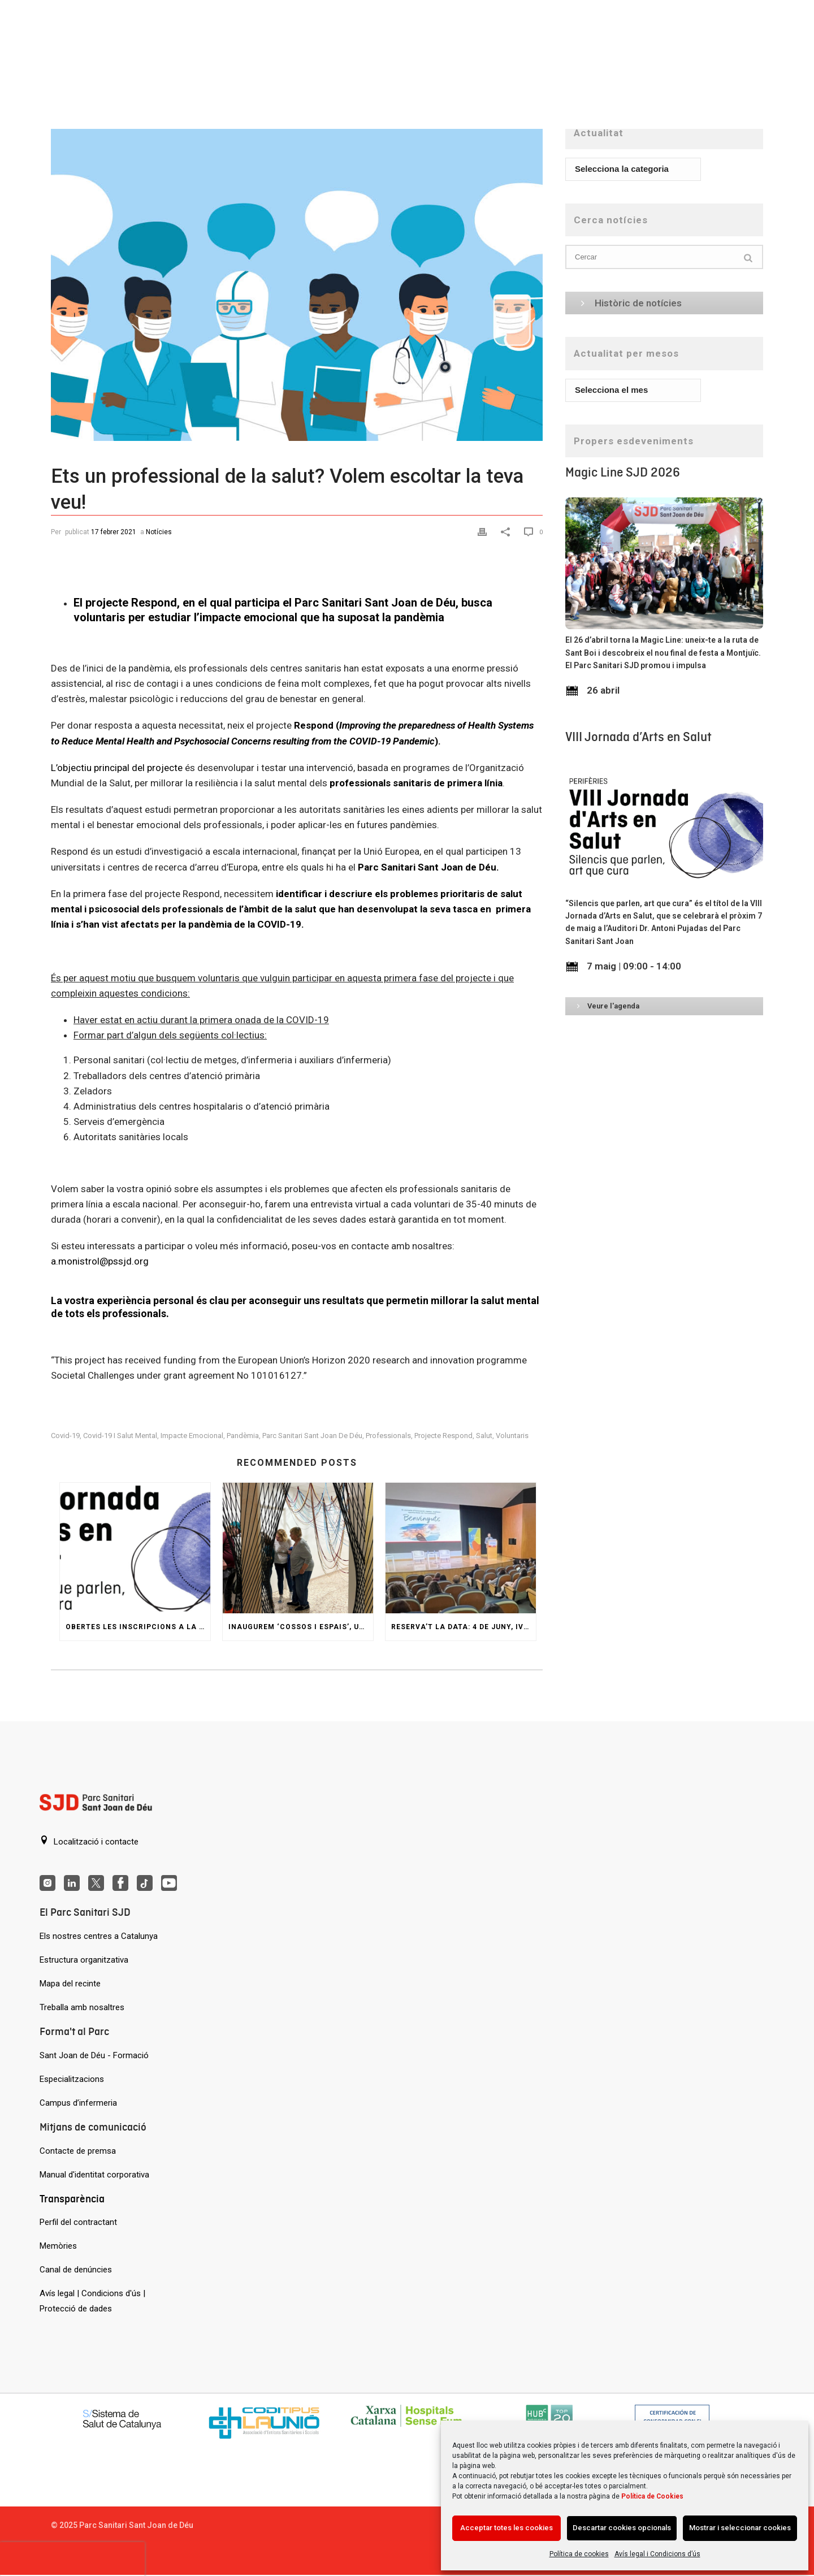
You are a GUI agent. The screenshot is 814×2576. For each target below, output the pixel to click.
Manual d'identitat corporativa (94, 2175)
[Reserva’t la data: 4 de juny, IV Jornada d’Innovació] (461, 1548)
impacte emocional (192, 1435)
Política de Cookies (652, 2496)
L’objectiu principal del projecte (117, 767)
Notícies (159, 532)
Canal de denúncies (76, 2270)
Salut (484, 1435)
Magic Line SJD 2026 (622, 472)
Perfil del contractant (78, 2222)
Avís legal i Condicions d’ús (657, 2554)
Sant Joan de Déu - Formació (94, 2055)
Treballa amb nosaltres (82, 2007)
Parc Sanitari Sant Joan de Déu (312, 1435)
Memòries (58, 2246)
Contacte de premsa (78, 2151)
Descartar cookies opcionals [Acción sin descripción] (622, 2527)
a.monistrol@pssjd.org (100, 1261)
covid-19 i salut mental (120, 1435)
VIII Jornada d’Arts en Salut (638, 736)
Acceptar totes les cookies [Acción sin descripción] (506, 2527)
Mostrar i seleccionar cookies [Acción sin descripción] (740, 2527)
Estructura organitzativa (84, 1960)
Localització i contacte (89, 1841)
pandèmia (243, 1435)
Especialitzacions (72, 2079)
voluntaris (512, 1435)
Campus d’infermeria (78, 2103)
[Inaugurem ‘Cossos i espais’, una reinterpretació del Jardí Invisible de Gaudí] (298, 1548)
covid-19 (65, 1435)
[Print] (484, 531)
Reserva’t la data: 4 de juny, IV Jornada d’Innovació (463, 1627)
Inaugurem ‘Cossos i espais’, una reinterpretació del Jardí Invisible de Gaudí (300, 1627)
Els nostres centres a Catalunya (99, 1936)
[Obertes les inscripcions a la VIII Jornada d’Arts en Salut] (135, 1548)
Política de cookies (579, 2554)
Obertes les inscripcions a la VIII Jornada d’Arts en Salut (138, 1627)
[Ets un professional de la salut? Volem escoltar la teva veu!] (297, 278)
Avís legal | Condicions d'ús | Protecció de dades (92, 2301)
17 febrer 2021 (113, 532)
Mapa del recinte (70, 1983)
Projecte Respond (443, 1435)
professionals (388, 1435)
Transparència (72, 2198)
